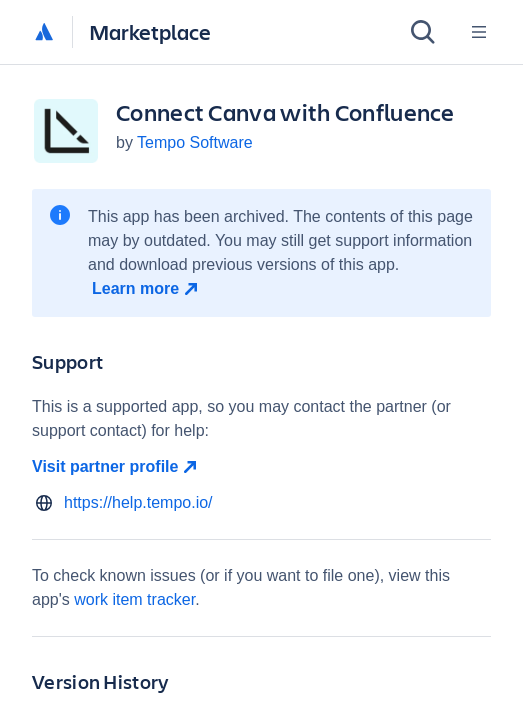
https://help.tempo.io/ (138, 502)
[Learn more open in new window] (147, 289)
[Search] (423, 32)
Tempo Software (195, 142)
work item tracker (134, 599)
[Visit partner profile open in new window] (261, 467)
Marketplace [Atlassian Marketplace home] (150, 31)
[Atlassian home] (44, 33)
